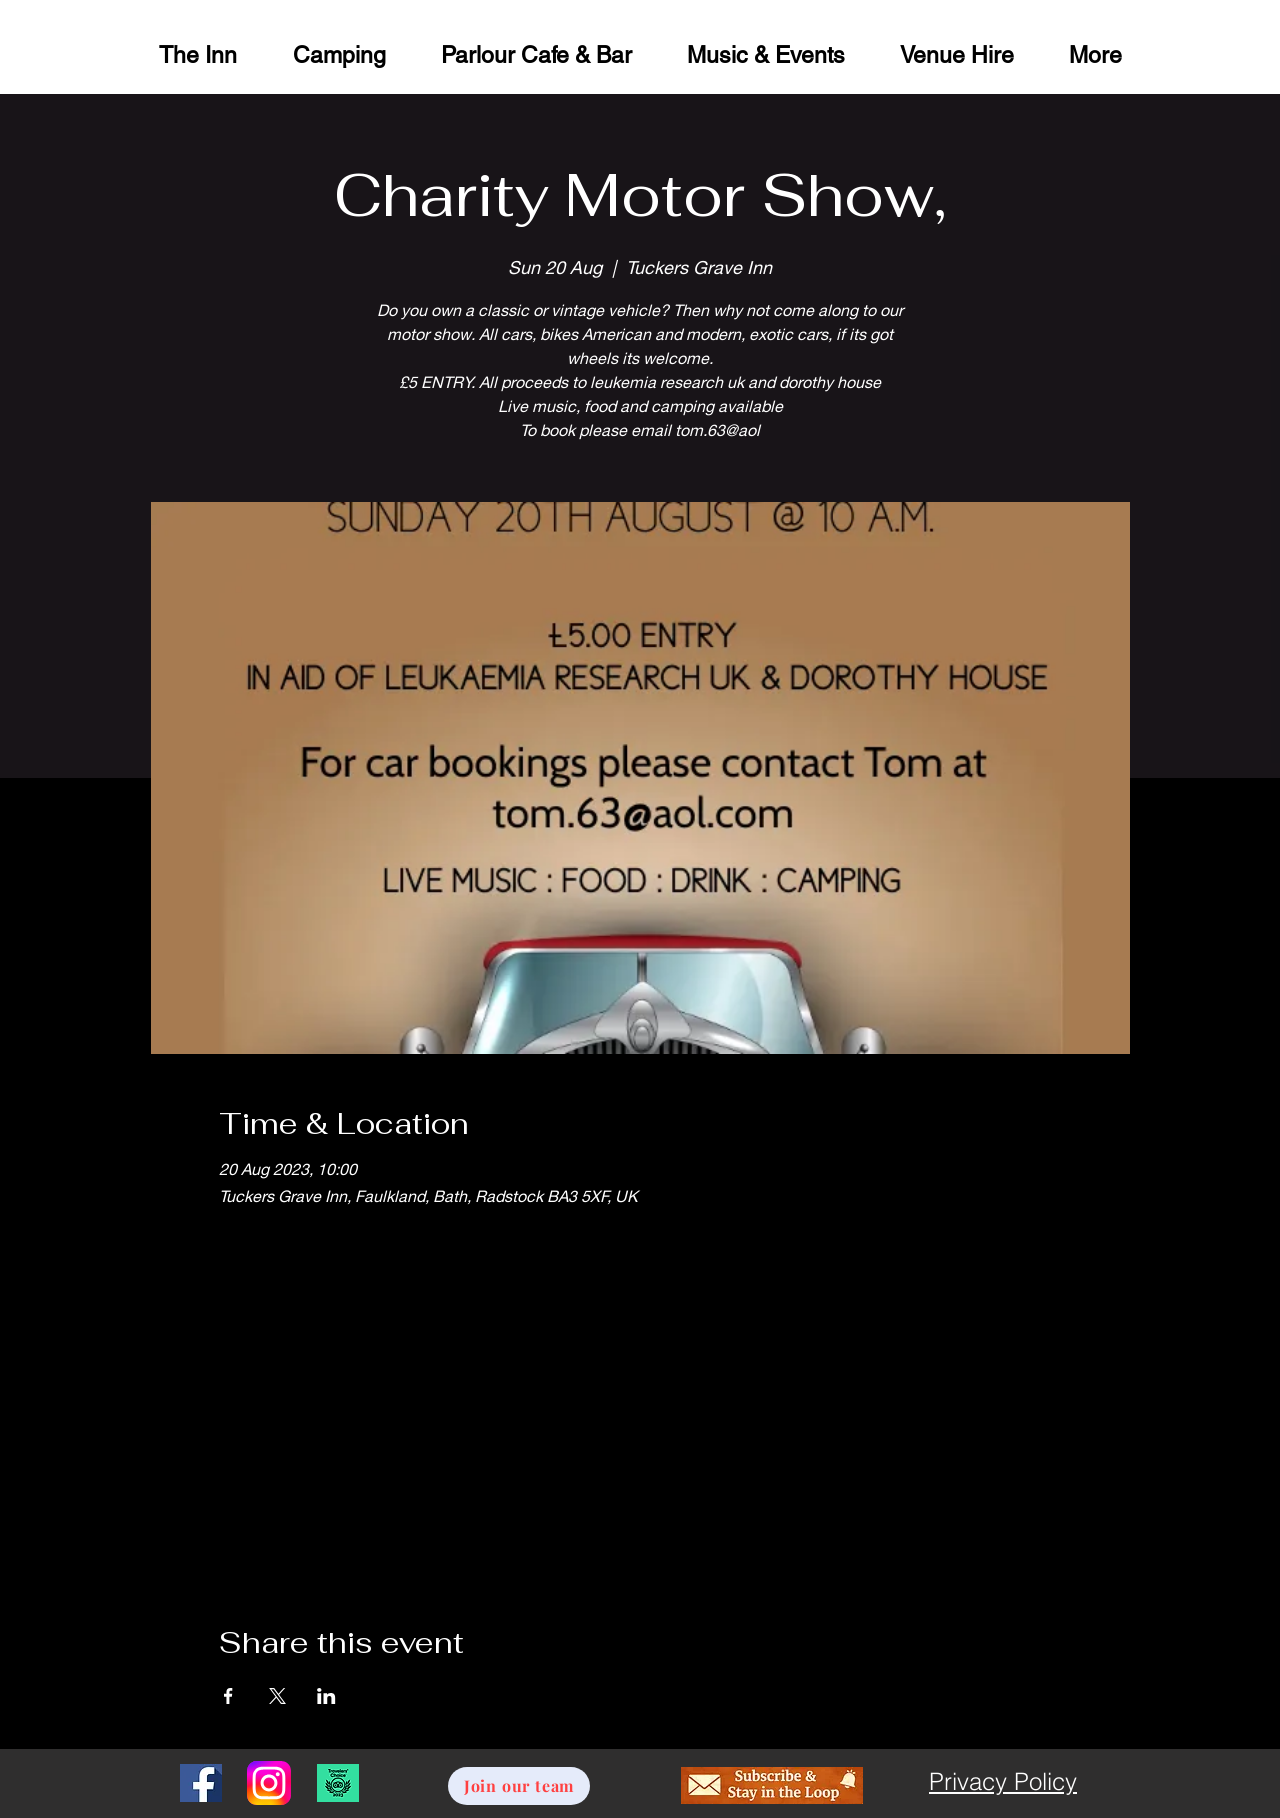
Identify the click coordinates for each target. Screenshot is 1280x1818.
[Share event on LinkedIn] (326, 1696)
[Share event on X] (277, 1696)
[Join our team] (519, 1786)
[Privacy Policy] (1003, 1782)
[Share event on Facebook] (228, 1696)
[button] (956, 52)
